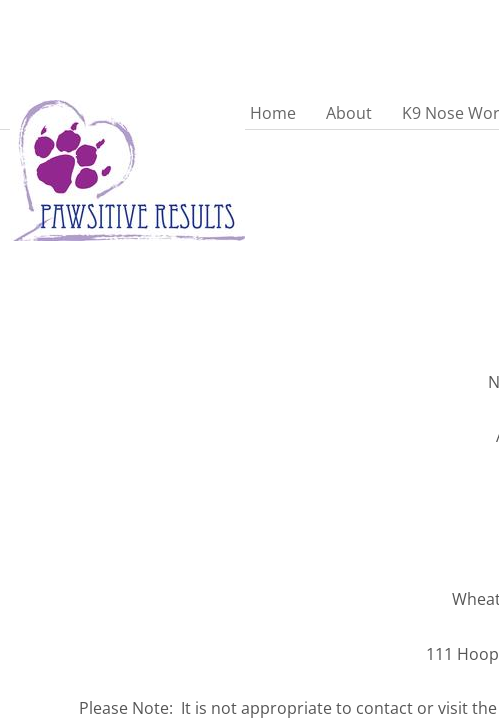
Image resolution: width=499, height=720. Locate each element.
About (349, 113)
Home (273, 113)
